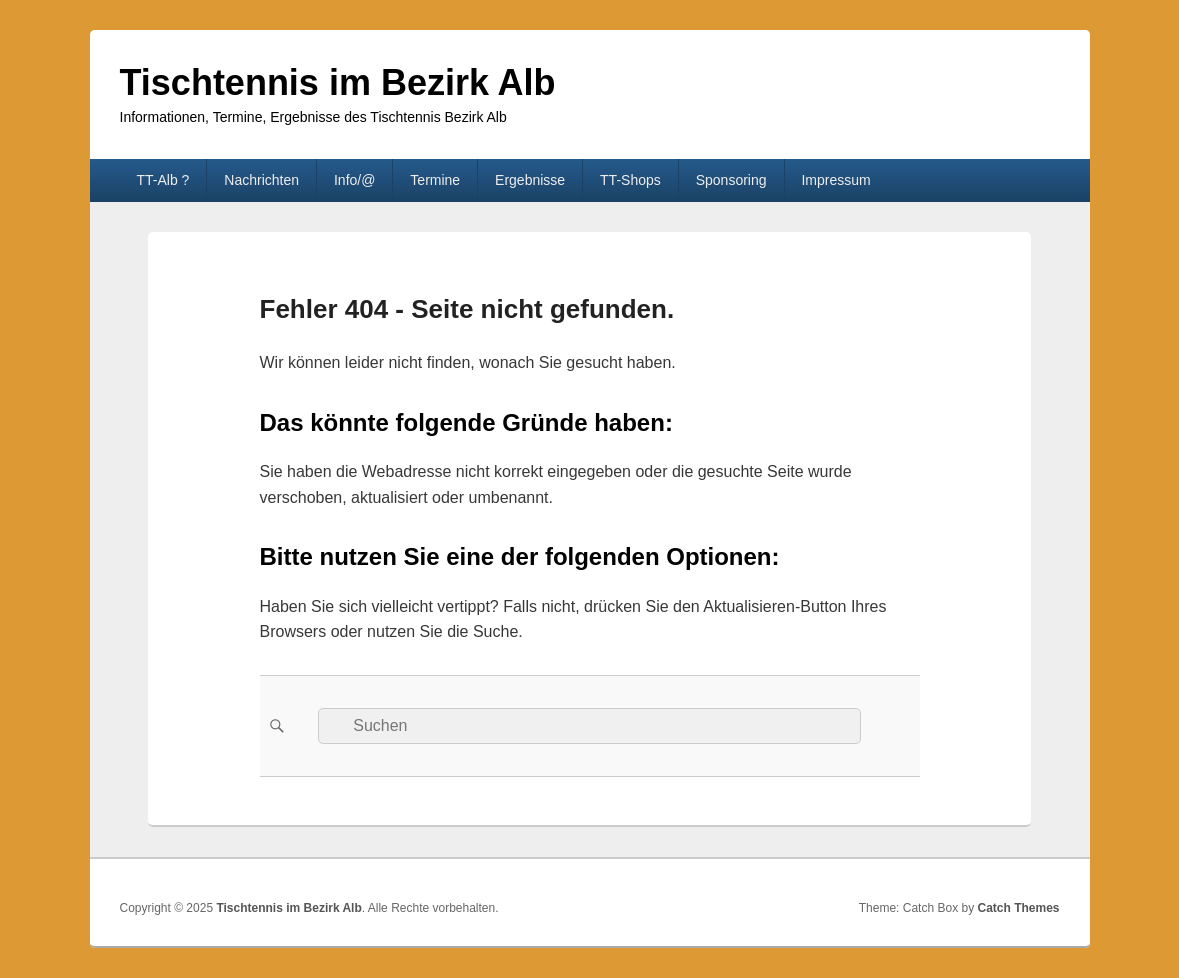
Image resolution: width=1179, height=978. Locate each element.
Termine (435, 180)
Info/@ (354, 180)
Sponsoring (731, 180)
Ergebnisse (530, 180)
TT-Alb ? (162, 180)
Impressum (835, 180)
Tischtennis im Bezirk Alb (338, 82)
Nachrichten (261, 180)
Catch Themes (1018, 908)
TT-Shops (630, 180)
